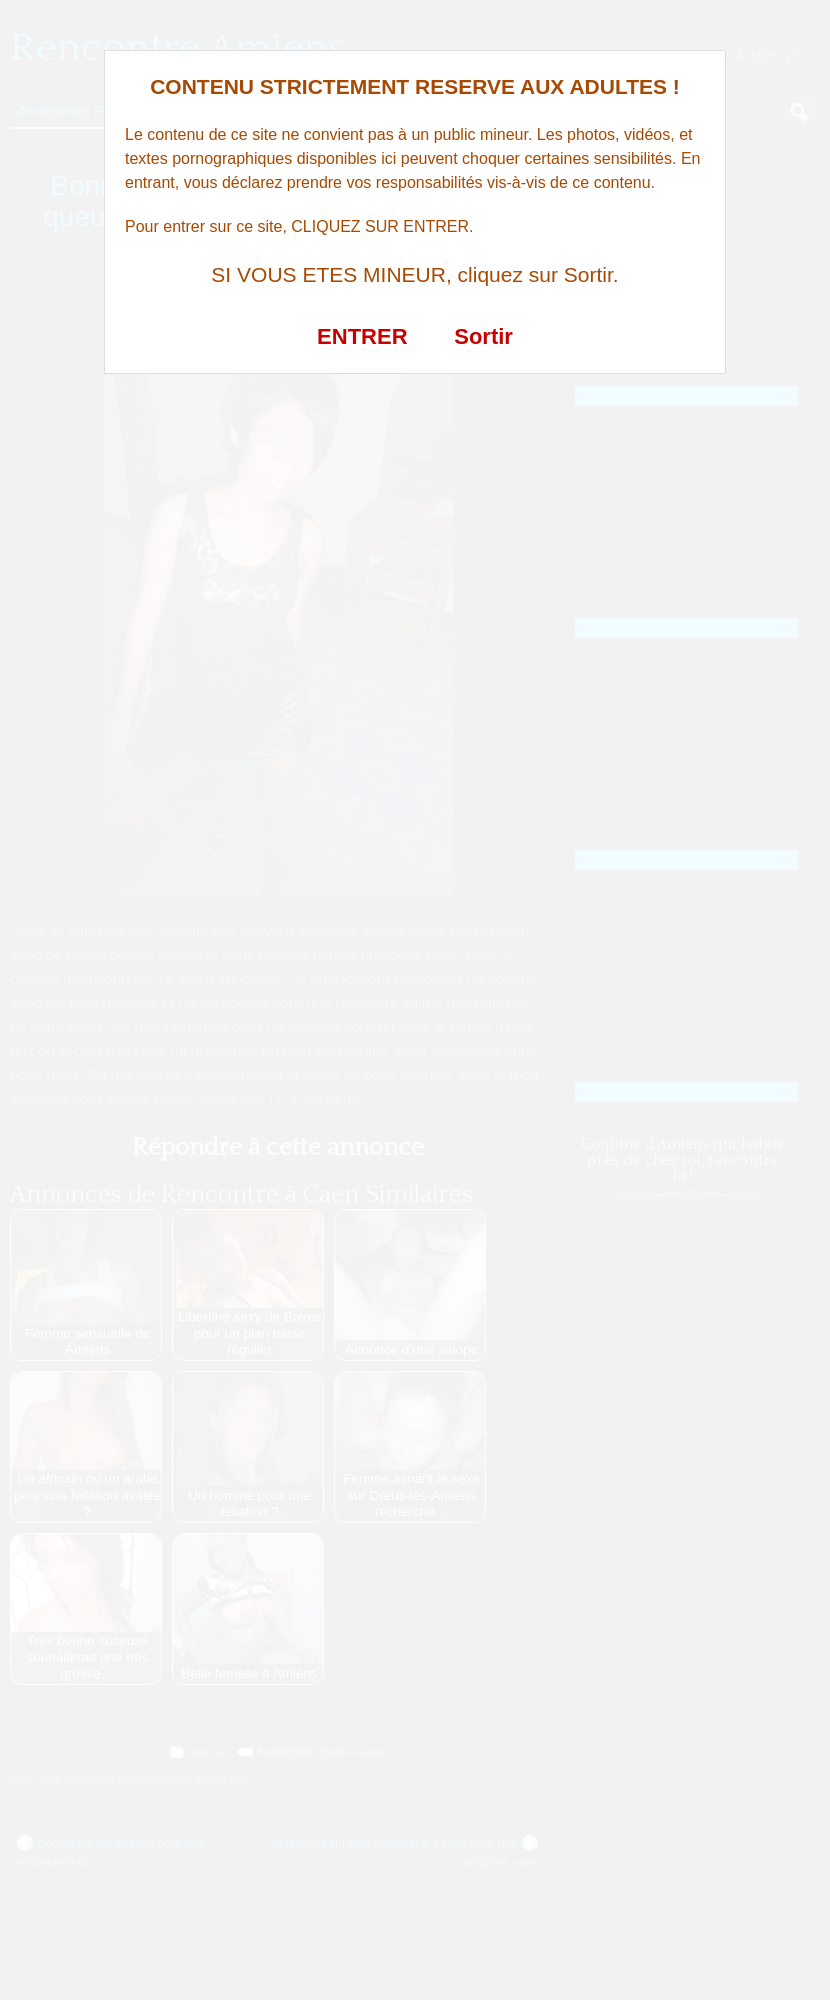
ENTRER (362, 336)
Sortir (483, 336)
